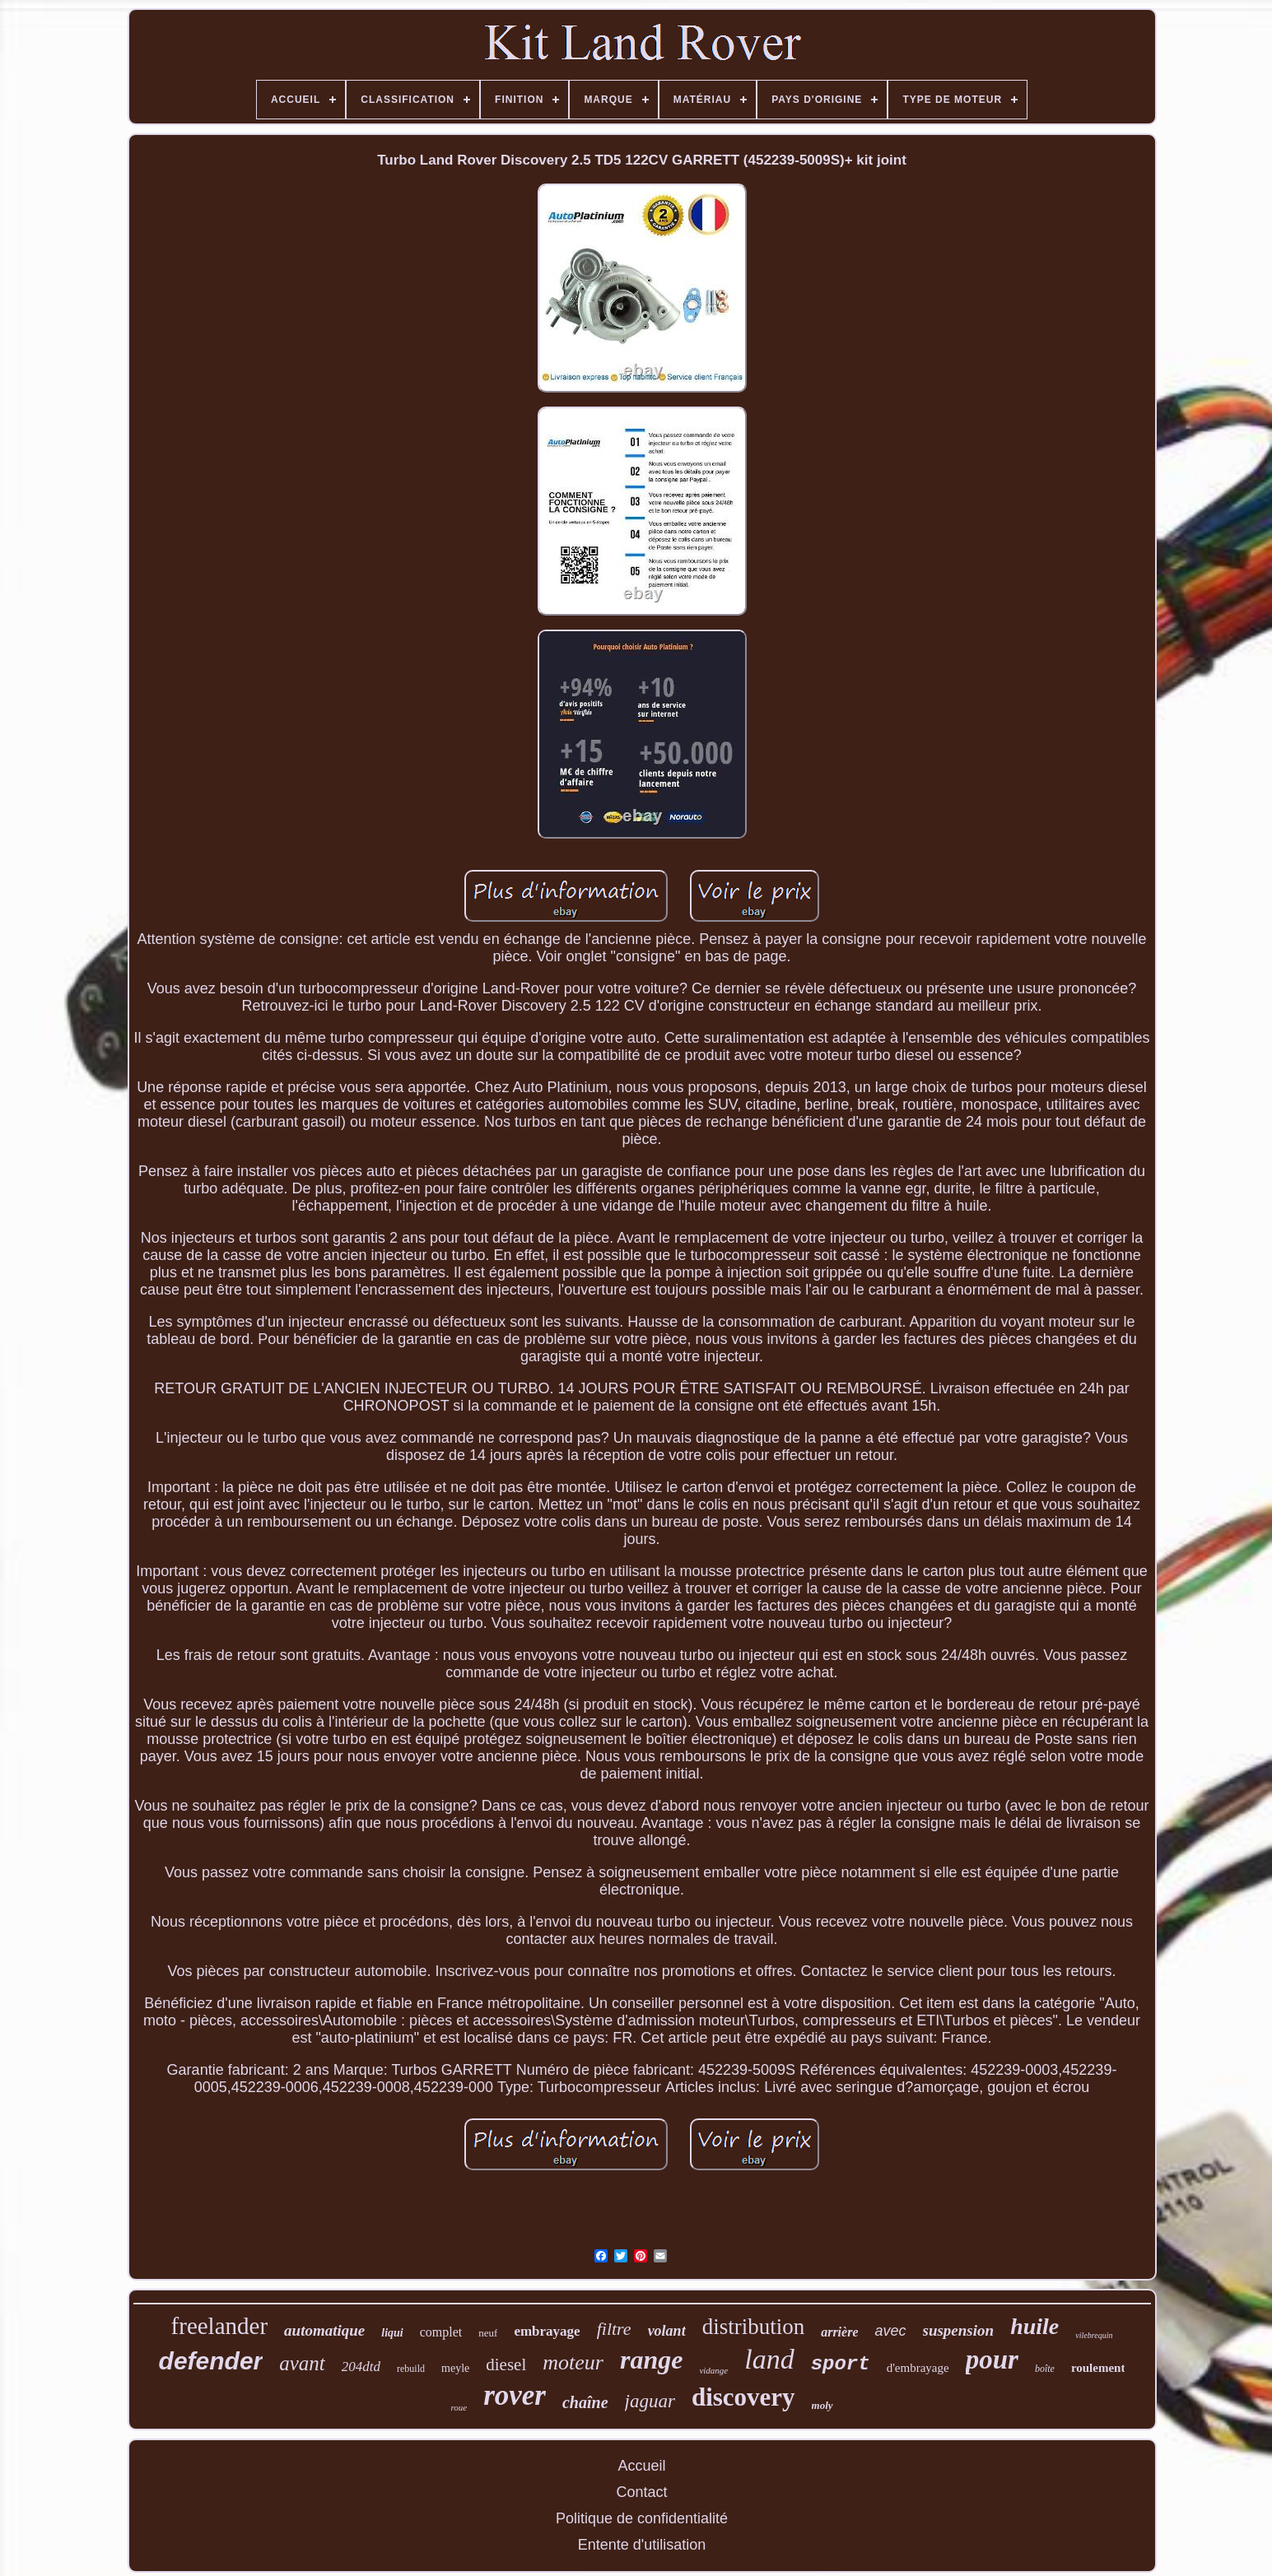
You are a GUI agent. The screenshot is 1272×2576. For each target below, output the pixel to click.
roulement (1098, 2367)
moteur (573, 2362)
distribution (753, 2326)
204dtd (361, 2366)
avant (302, 2363)
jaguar (650, 2401)
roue (458, 2407)
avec (890, 2331)
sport (840, 2364)
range (651, 2359)
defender (211, 2360)
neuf (487, 2333)
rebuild (411, 2368)
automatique (324, 2330)
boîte (1045, 2368)
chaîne (585, 2402)
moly (822, 2405)
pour (992, 2359)
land (769, 2359)
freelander (219, 2326)
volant (667, 2331)
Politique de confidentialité (642, 2518)
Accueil (641, 2465)
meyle (455, 2368)
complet (441, 2332)
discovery (743, 2397)
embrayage (547, 2331)
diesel (506, 2364)
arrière (839, 2332)
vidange (713, 2370)
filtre (614, 2328)
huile (1034, 2326)
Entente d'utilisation (642, 2544)
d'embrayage (918, 2367)
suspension (959, 2330)
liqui (392, 2333)
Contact (641, 2492)
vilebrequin (1093, 2335)
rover (514, 2395)
